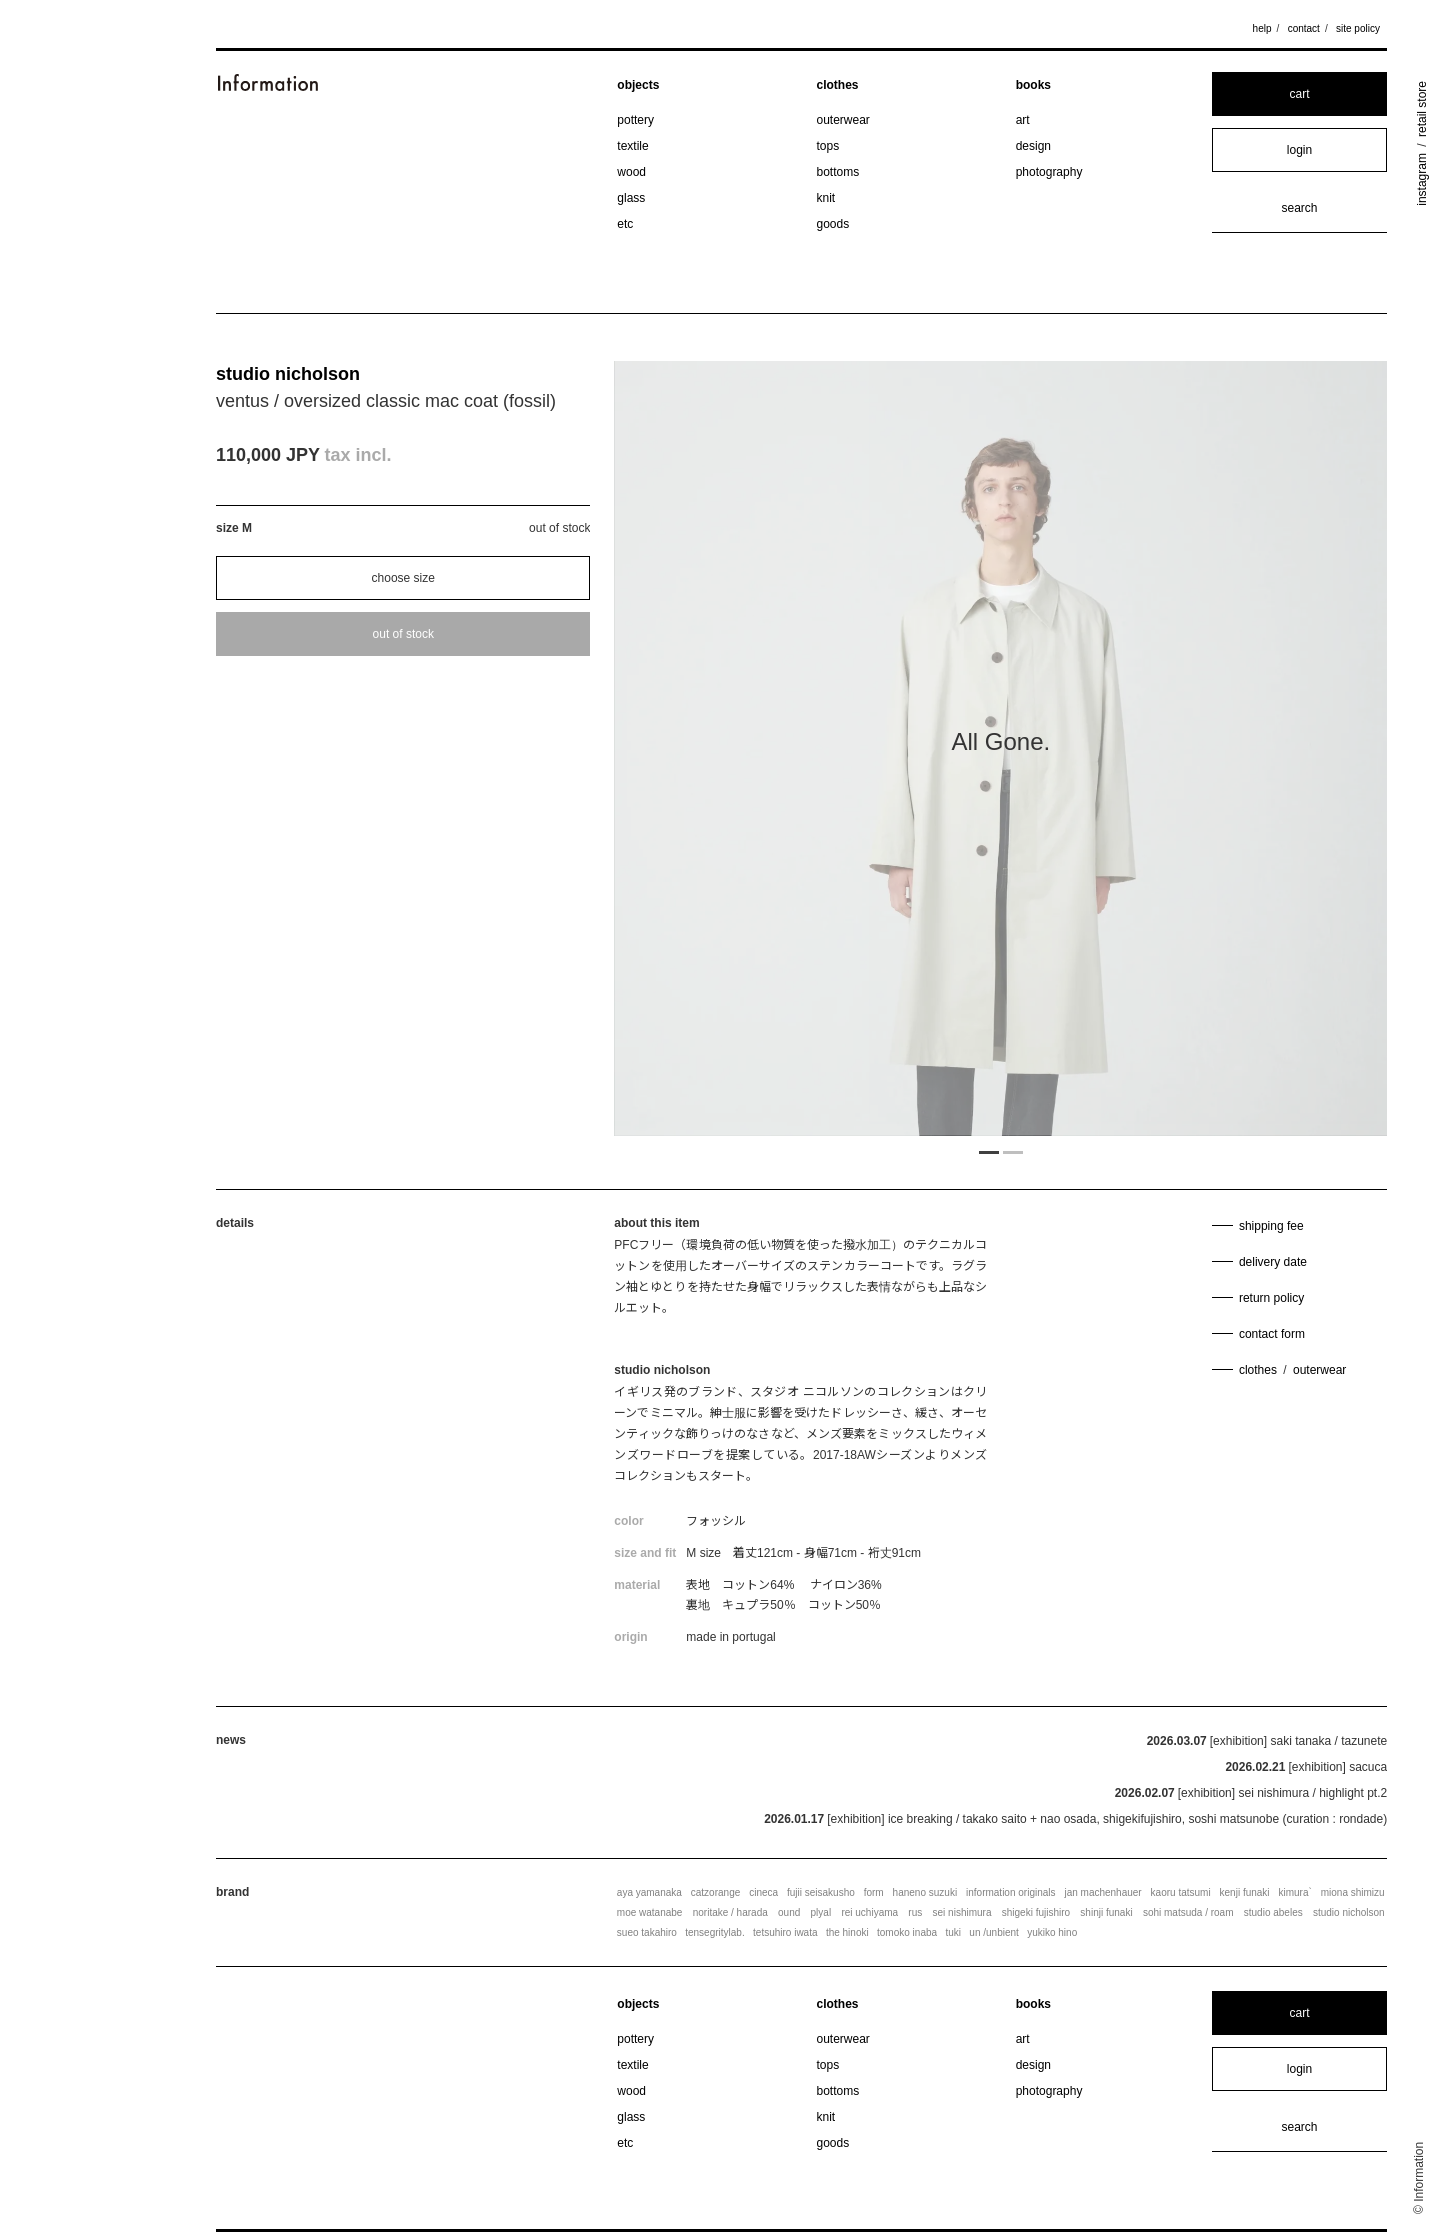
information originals (1011, 1892)
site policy (1358, 28)
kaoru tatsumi (1181, 1892)
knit (826, 198)
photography (1049, 172)
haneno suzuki (925, 1892)
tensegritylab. (714, 1932)
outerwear (843, 120)
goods (833, 224)
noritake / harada (730, 1912)
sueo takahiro (647, 1932)
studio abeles (1273, 1912)
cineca (763, 1892)
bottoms (838, 172)
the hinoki (847, 1932)
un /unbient (994, 1932)
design (1033, 146)
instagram (1422, 179)
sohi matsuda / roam (1188, 1912)
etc (625, 224)
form (874, 1892)
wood (631, 172)
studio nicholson (288, 374)
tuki (953, 1932)
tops (828, 146)
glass (631, 198)
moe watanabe (650, 1912)
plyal (821, 1912)
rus (915, 1912)
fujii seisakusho (821, 1892)
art (1023, 120)
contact (1304, 28)
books (1033, 85)
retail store (1422, 109)
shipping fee (1271, 1226)
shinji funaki (1106, 1912)
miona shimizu (1353, 1892)
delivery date (1273, 1262)
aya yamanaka (649, 1892)
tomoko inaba (907, 1932)
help (1262, 28)
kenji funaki (1245, 1892)
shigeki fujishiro (1036, 1912)
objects (638, 85)
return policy (1271, 1298)
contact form (1272, 1334)
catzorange (715, 1892)
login (1299, 150)
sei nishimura (962, 1912)
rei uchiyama (869, 1912)
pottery (635, 120)
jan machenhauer (1102, 1892)
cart (1299, 94)
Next (1271, 748)
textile (632, 146)
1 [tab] (989, 1151)
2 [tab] (1013, 1151)
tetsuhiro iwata (785, 1932)
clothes (838, 85)
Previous (730, 748)
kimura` (1294, 1892)
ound (789, 1912)
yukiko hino (1052, 1932)
